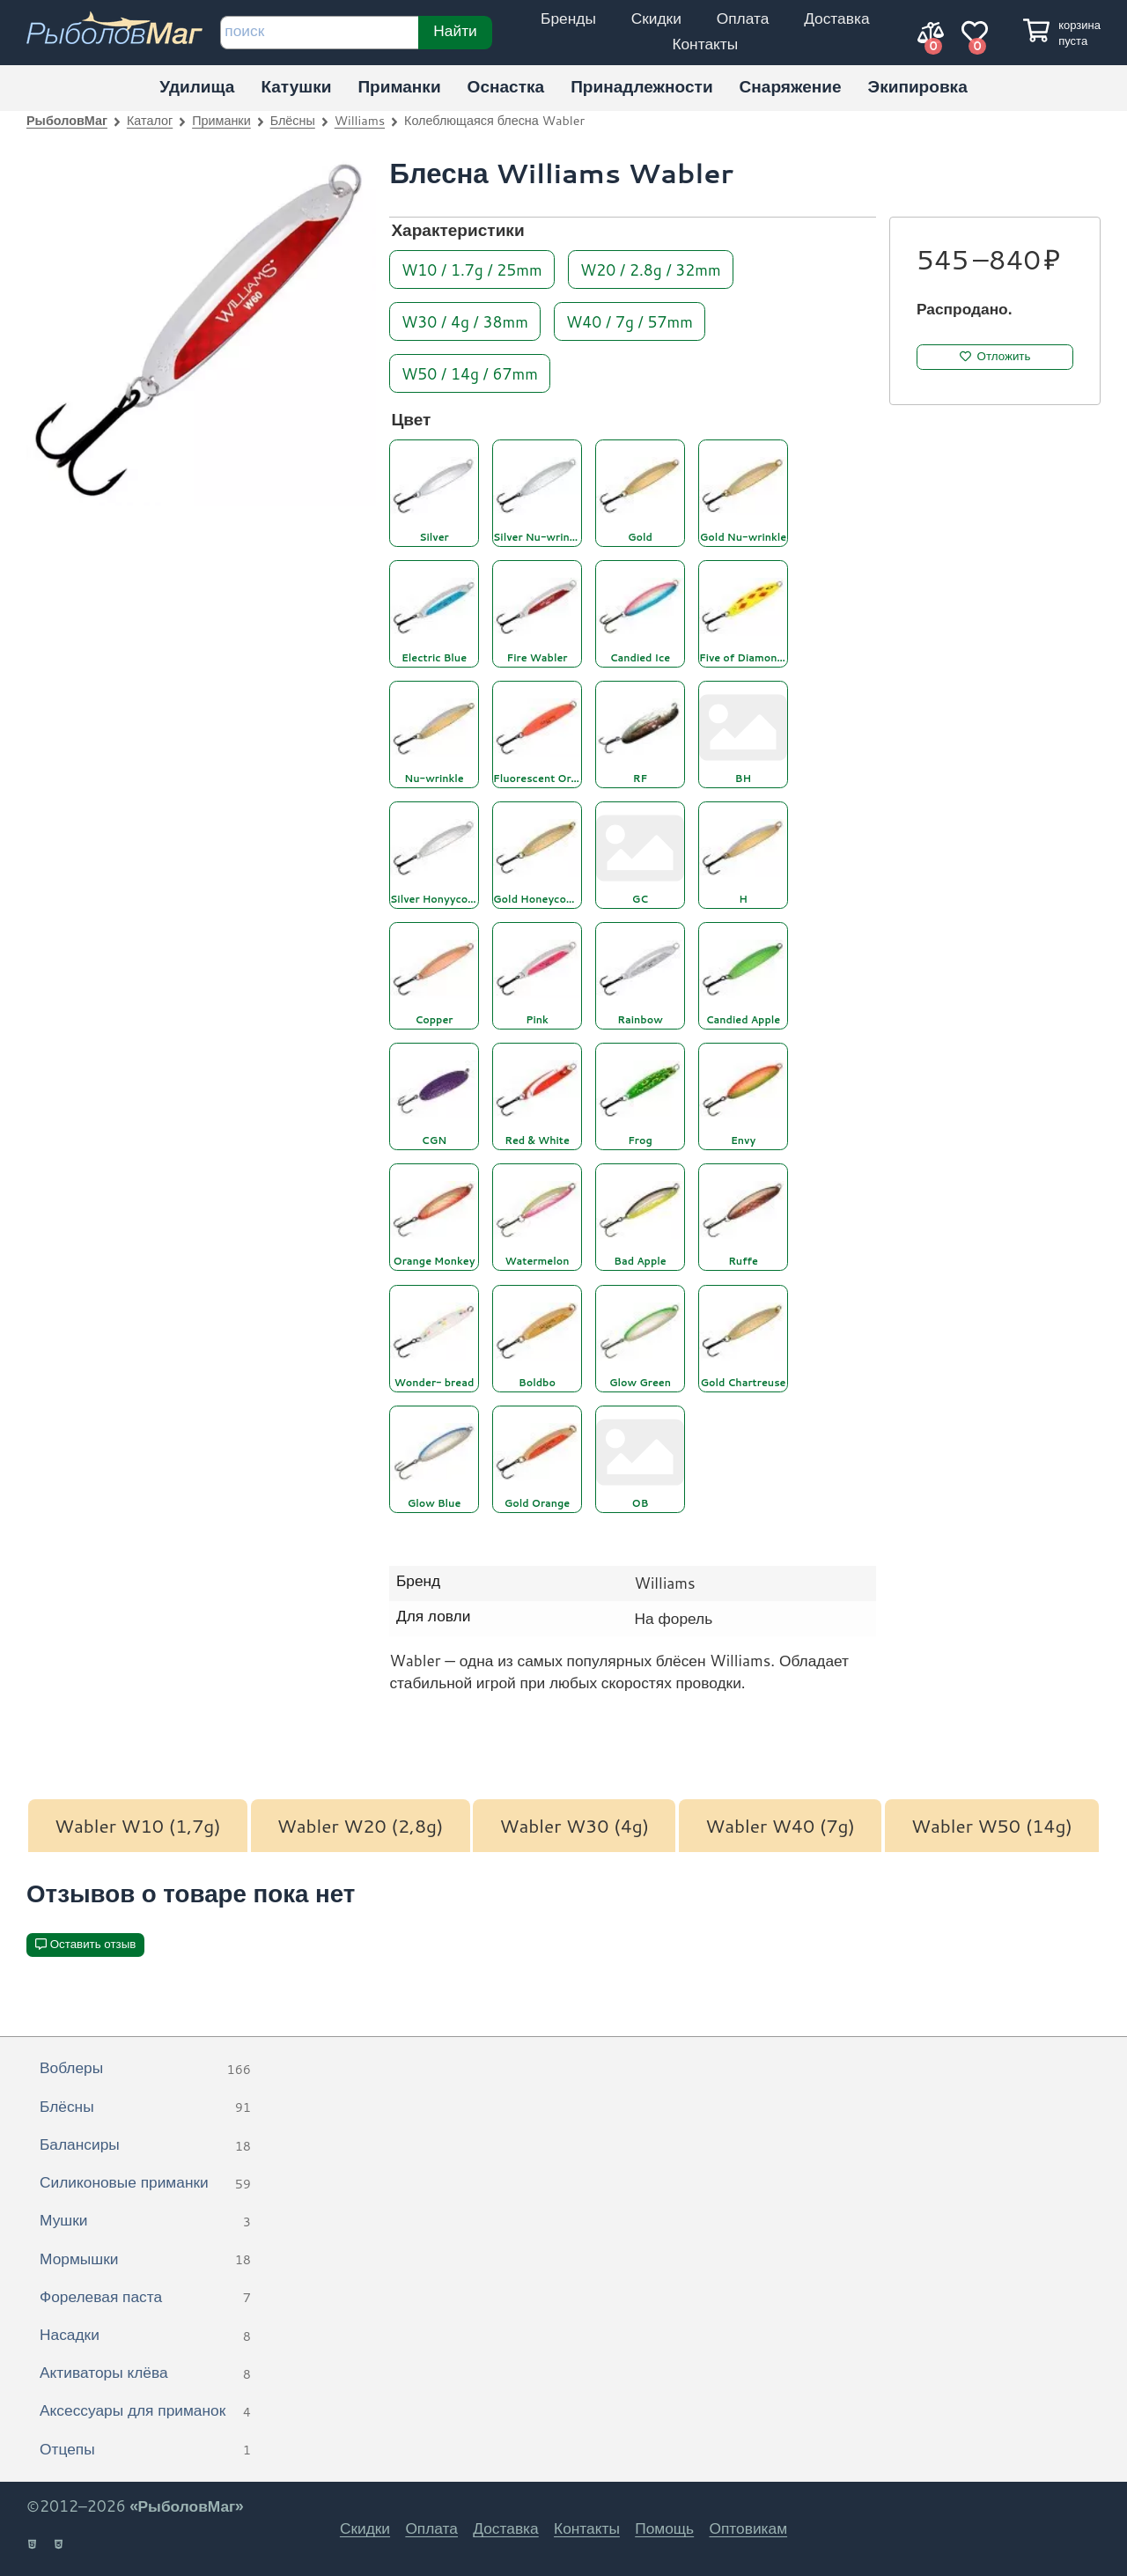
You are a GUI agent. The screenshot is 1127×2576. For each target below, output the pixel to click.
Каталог (150, 120)
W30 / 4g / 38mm (464, 321)
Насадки (145, 2335)
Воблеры (145, 2068)
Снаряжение (791, 86)
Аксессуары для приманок (145, 2411)
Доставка (836, 18)
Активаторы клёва (145, 2373)
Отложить (1004, 356)
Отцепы (145, 2450)
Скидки (656, 18)
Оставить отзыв (93, 1944)
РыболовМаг (66, 120)
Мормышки (145, 2260)
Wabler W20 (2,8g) (360, 1825)
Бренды (568, 18)
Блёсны (292, 120)
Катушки (296, 86)
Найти (454, 30)
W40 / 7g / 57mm (629, 321)
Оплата (743, 18)
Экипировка (918, 86)
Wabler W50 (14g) (991, 1825)
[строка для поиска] (319, 32)
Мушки (145, 2221)
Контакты (705, 44)
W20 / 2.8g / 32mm (650, 269)
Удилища (196, 86)
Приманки (398, 86)
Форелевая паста (145, 2297)
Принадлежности (641, 86)
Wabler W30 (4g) (574, 1825)
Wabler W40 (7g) (780, 1825)
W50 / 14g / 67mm (469, 373)
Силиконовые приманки (145, 2183)
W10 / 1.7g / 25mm (471, 269)
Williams (360, 120)
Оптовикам (748, 2528)
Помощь (664, 2528)
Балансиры (145, 2145)
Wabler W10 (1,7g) (138, 1825)
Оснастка (506, 86)
